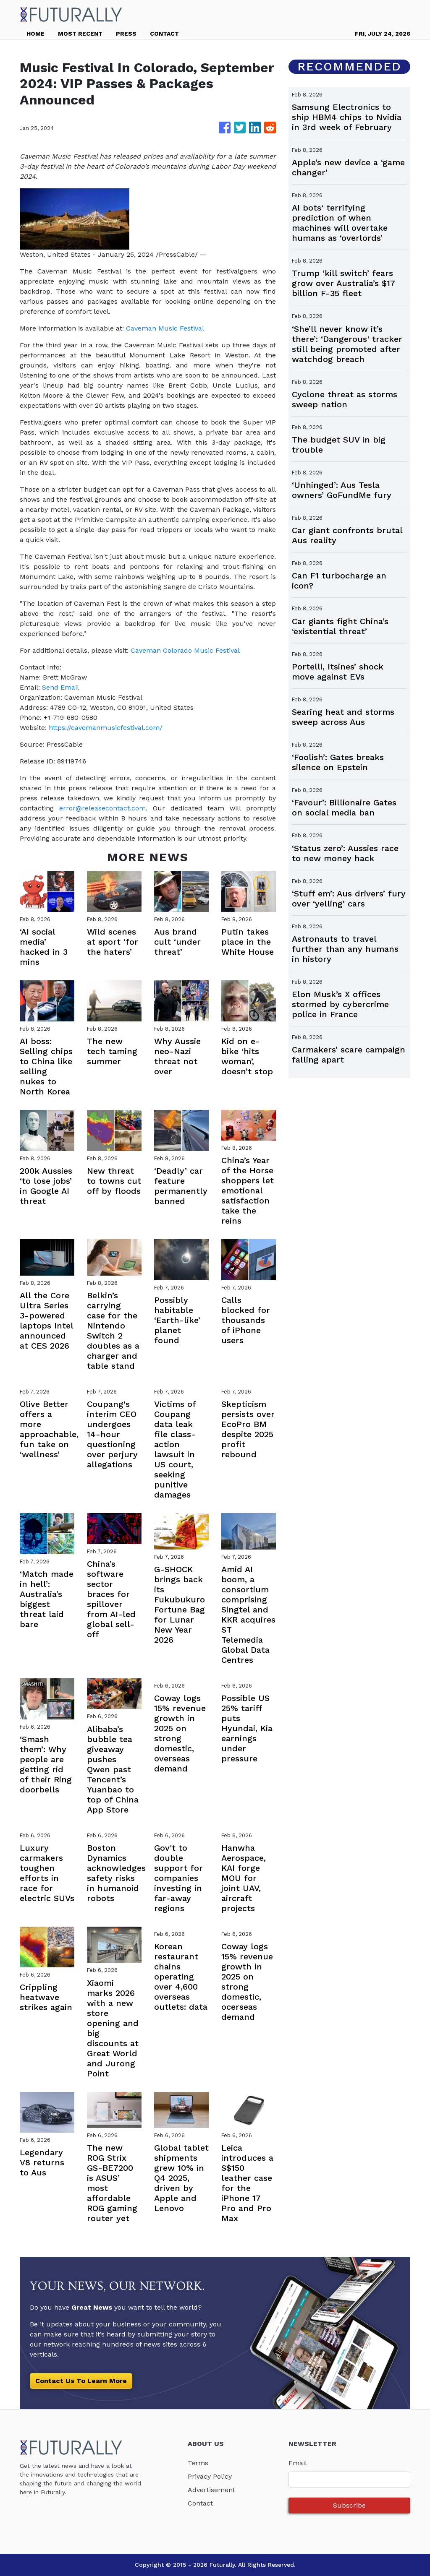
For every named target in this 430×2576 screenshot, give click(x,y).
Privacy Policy (210, 2476)
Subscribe (349, 2505)
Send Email (60, 687)
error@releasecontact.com (102, 808)
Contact (200, 2503)
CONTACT (164, 33)
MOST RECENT (80, 33)
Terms (198, 2463)
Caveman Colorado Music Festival (185, 650)
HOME (35, 33)
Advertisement (211, 2490)
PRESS (126, 33)
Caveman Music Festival (165, 328)
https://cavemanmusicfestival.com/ (106, 728)
